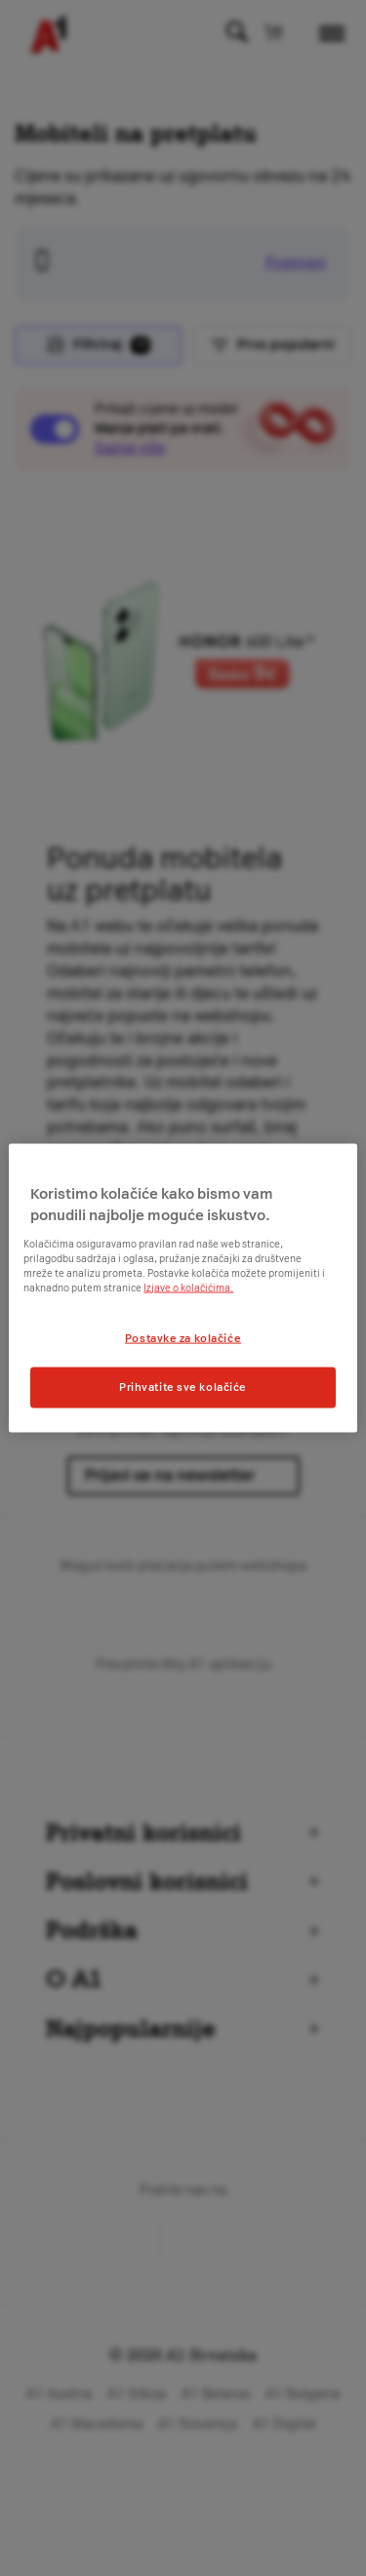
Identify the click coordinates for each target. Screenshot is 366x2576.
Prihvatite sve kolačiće (183, 1387)
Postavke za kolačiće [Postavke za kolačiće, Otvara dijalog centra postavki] (183, 1337)
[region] (182, 1288)
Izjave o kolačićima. (188, 1287)
